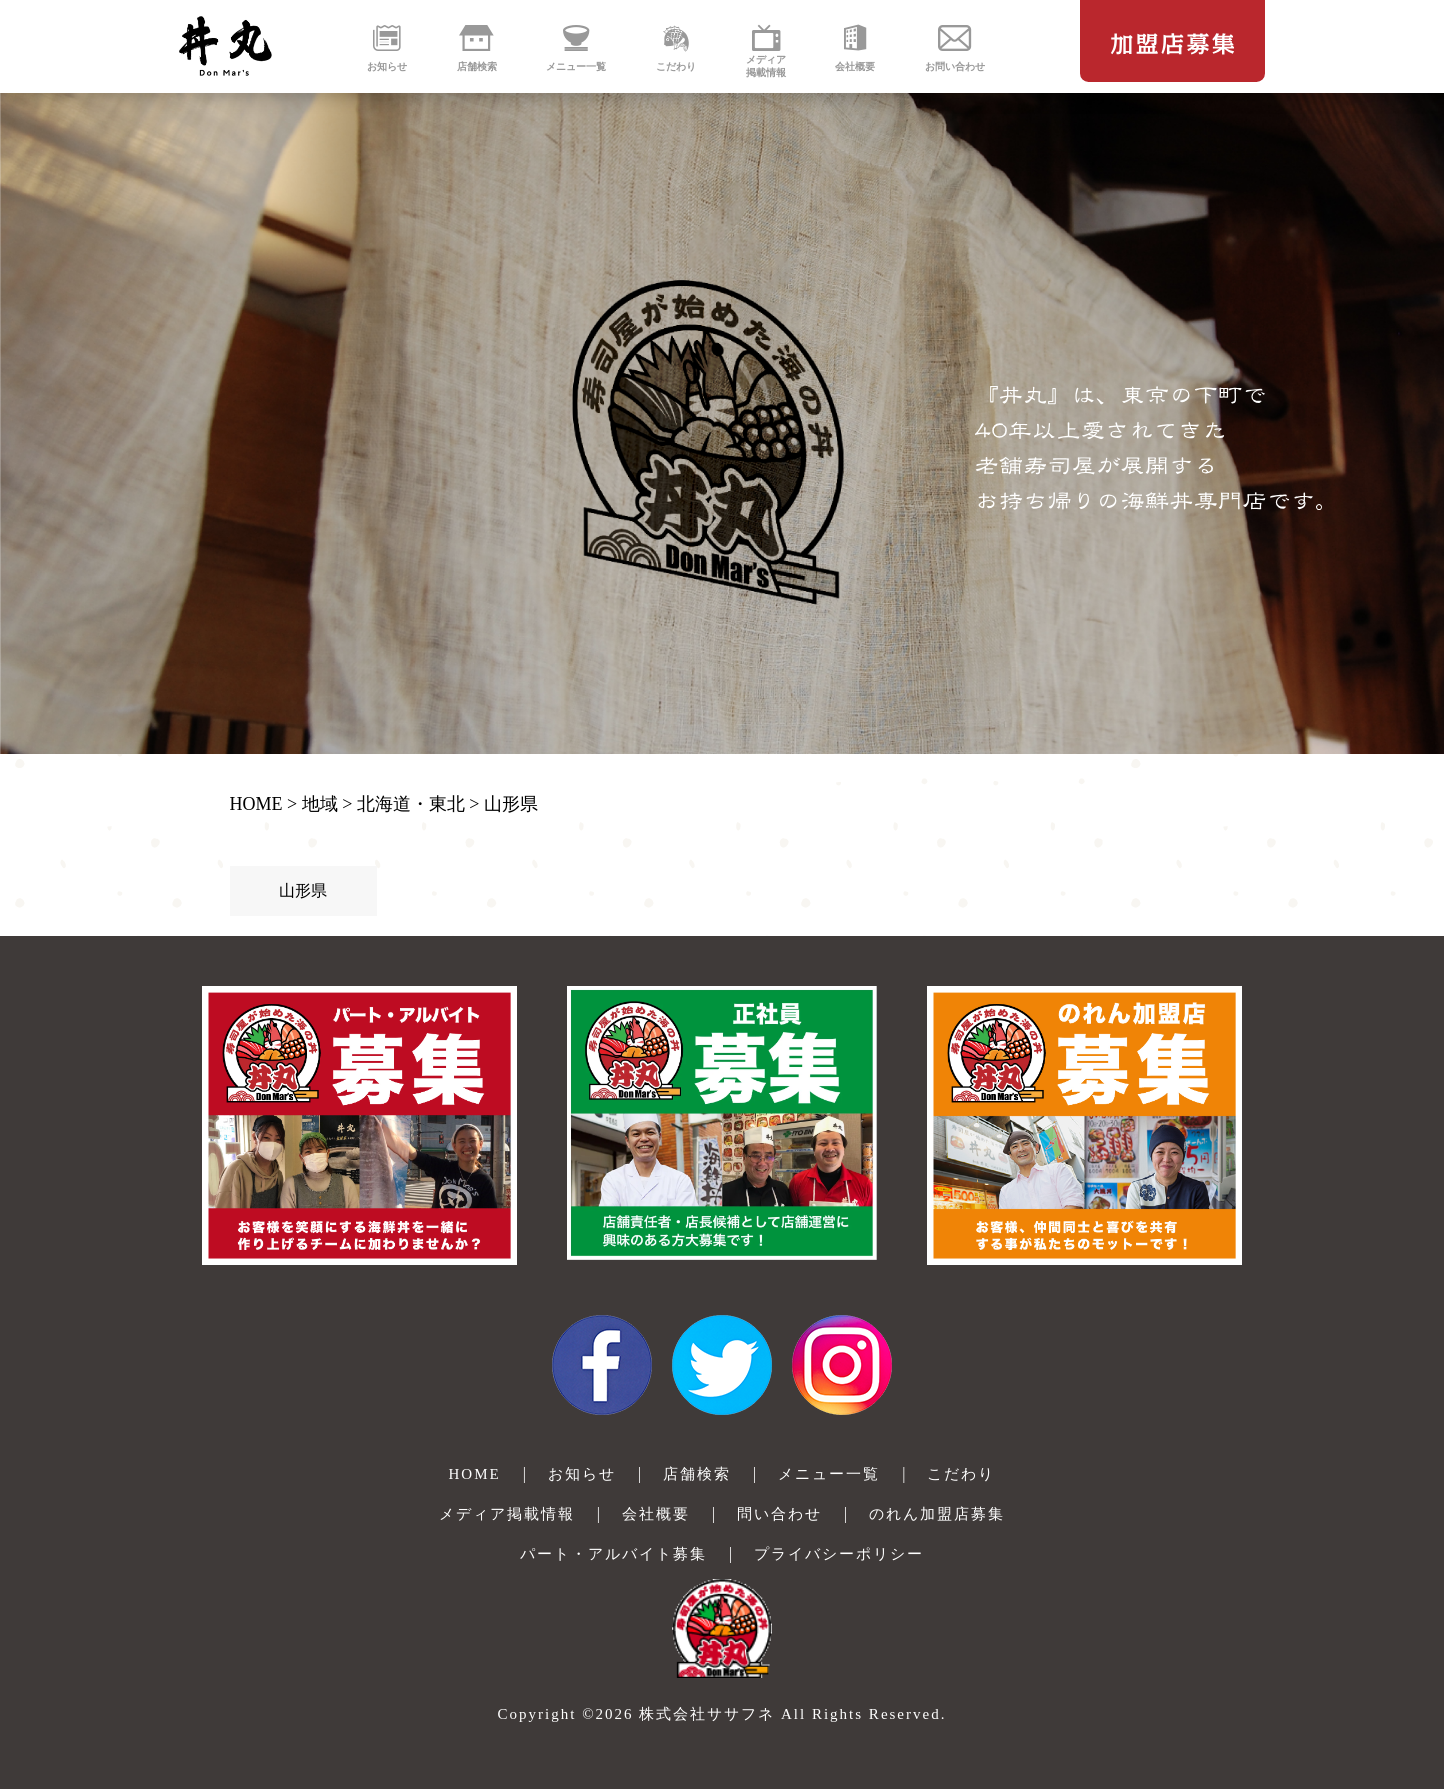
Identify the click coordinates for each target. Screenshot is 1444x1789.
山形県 (511, 804)
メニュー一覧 (829, 1474)
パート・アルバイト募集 (613, 1554)
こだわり (961, 1474)
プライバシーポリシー (839, 1554)
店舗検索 (697, 1474)
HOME (256, 804)
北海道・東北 (411, 804)
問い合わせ (779, 1514)
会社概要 (656, 1514)
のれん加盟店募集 (937, 1514)
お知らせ (582, 1474)
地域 (320, 804)
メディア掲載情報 (507, 1514)
